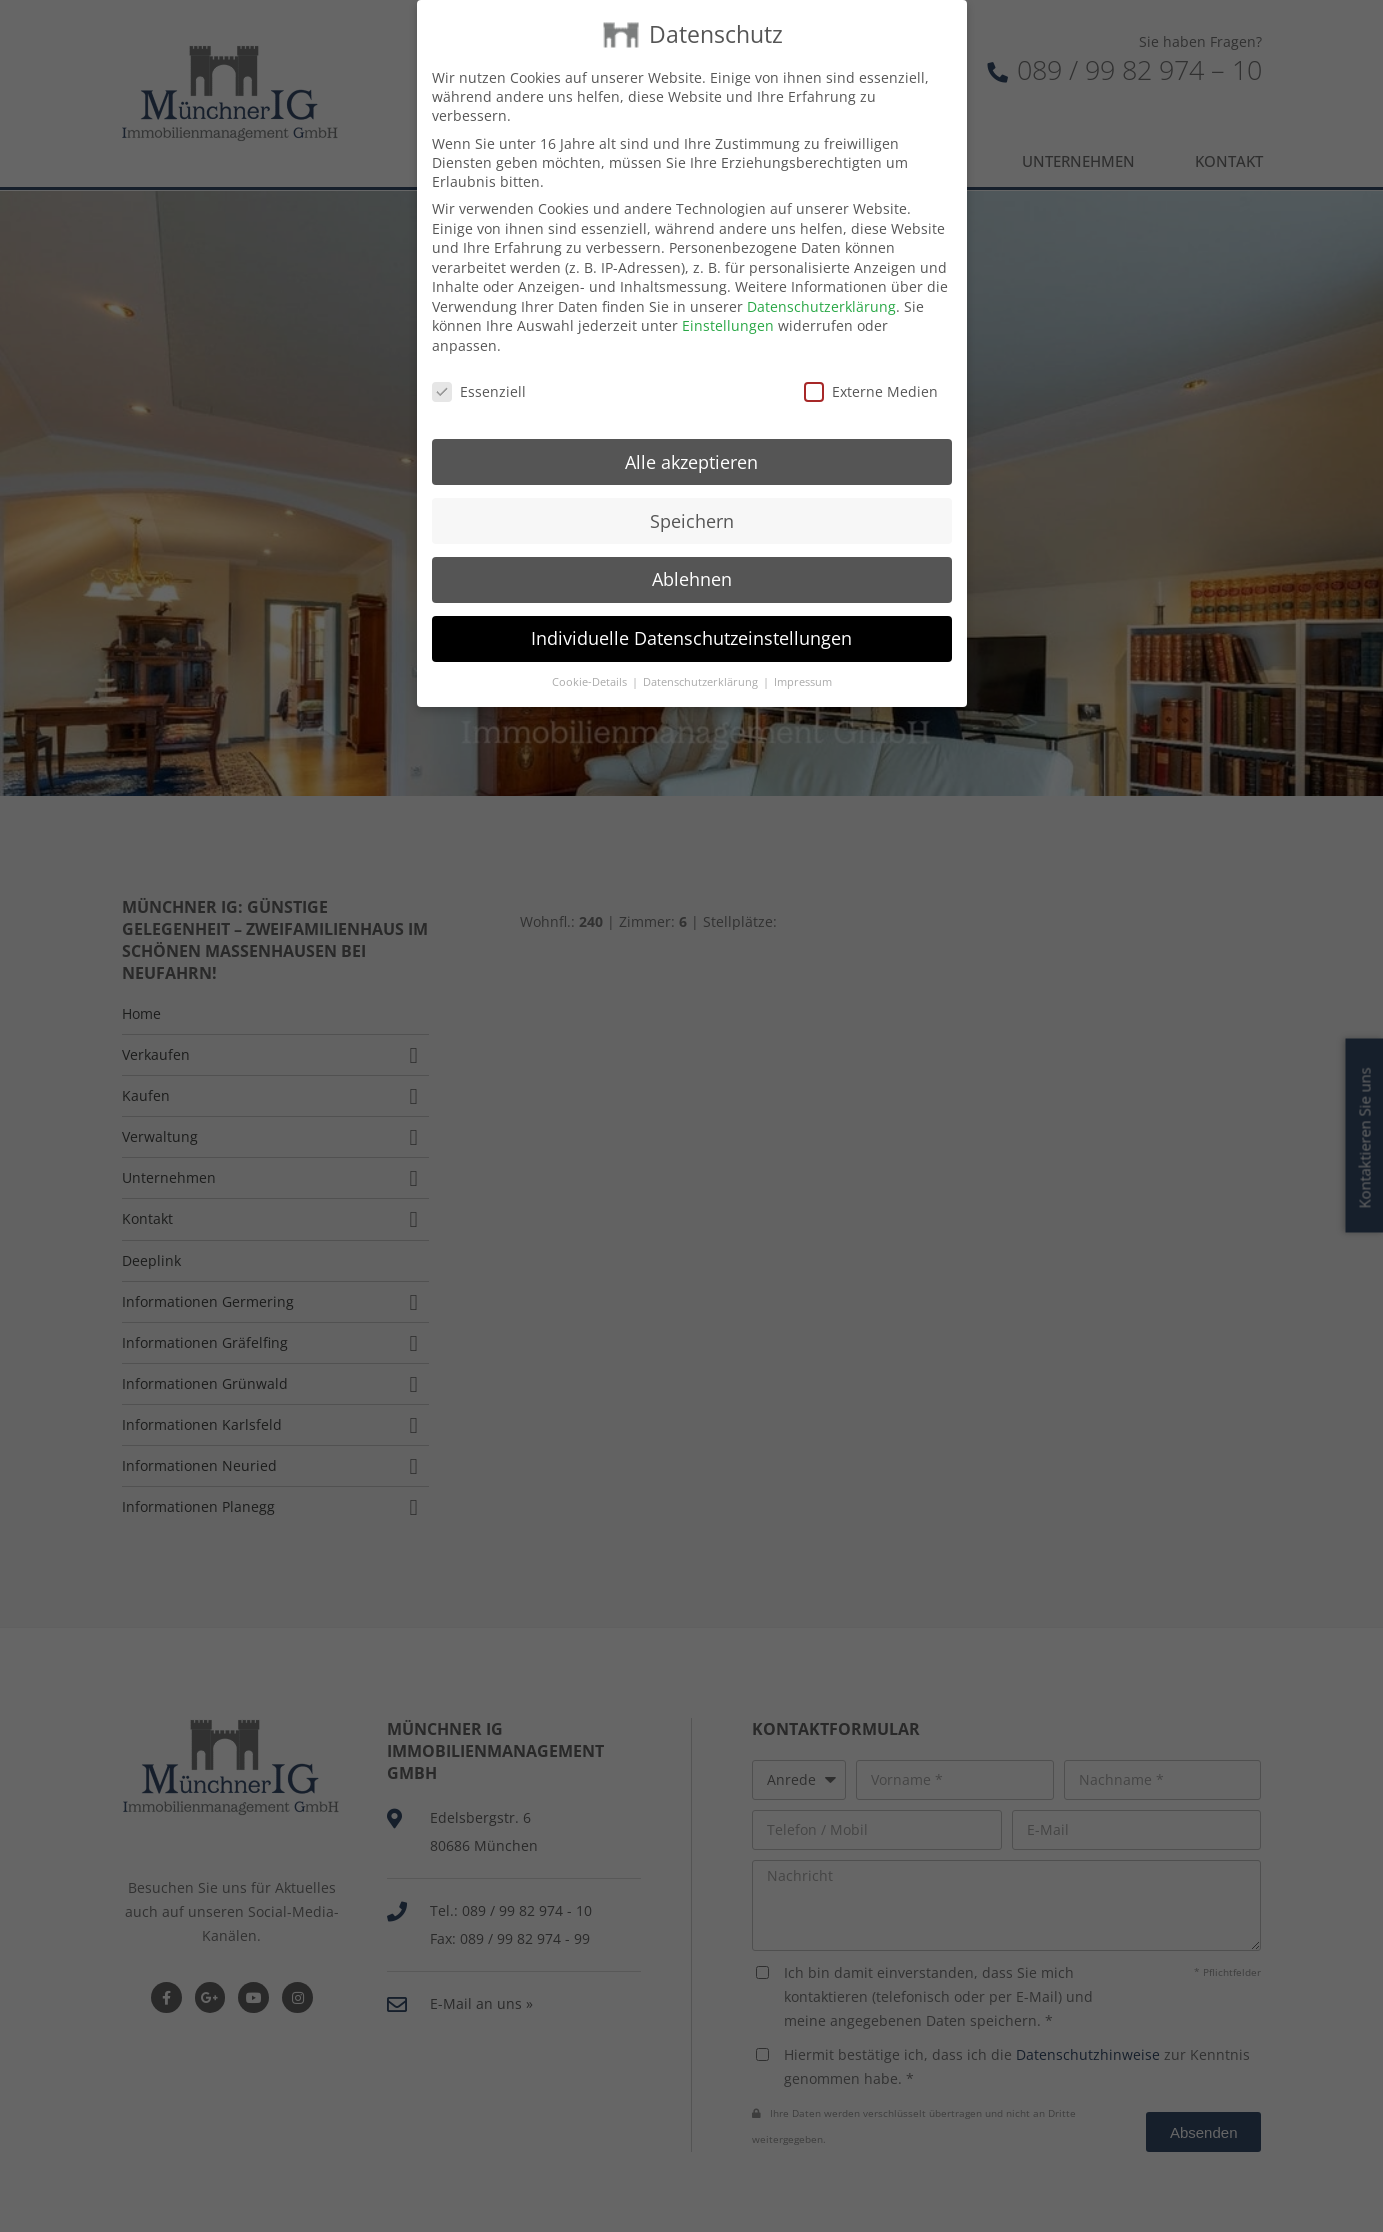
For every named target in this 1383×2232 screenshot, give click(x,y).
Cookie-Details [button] (591, 658)
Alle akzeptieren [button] (691, 437)
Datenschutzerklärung (821, 282)
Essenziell (479, 367)
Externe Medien (871, 367)
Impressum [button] (803, 658)
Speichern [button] (692, 496)
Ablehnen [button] (692, 555)
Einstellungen (728, 301)
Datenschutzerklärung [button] (702, 658)
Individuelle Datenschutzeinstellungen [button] (691, 614)
